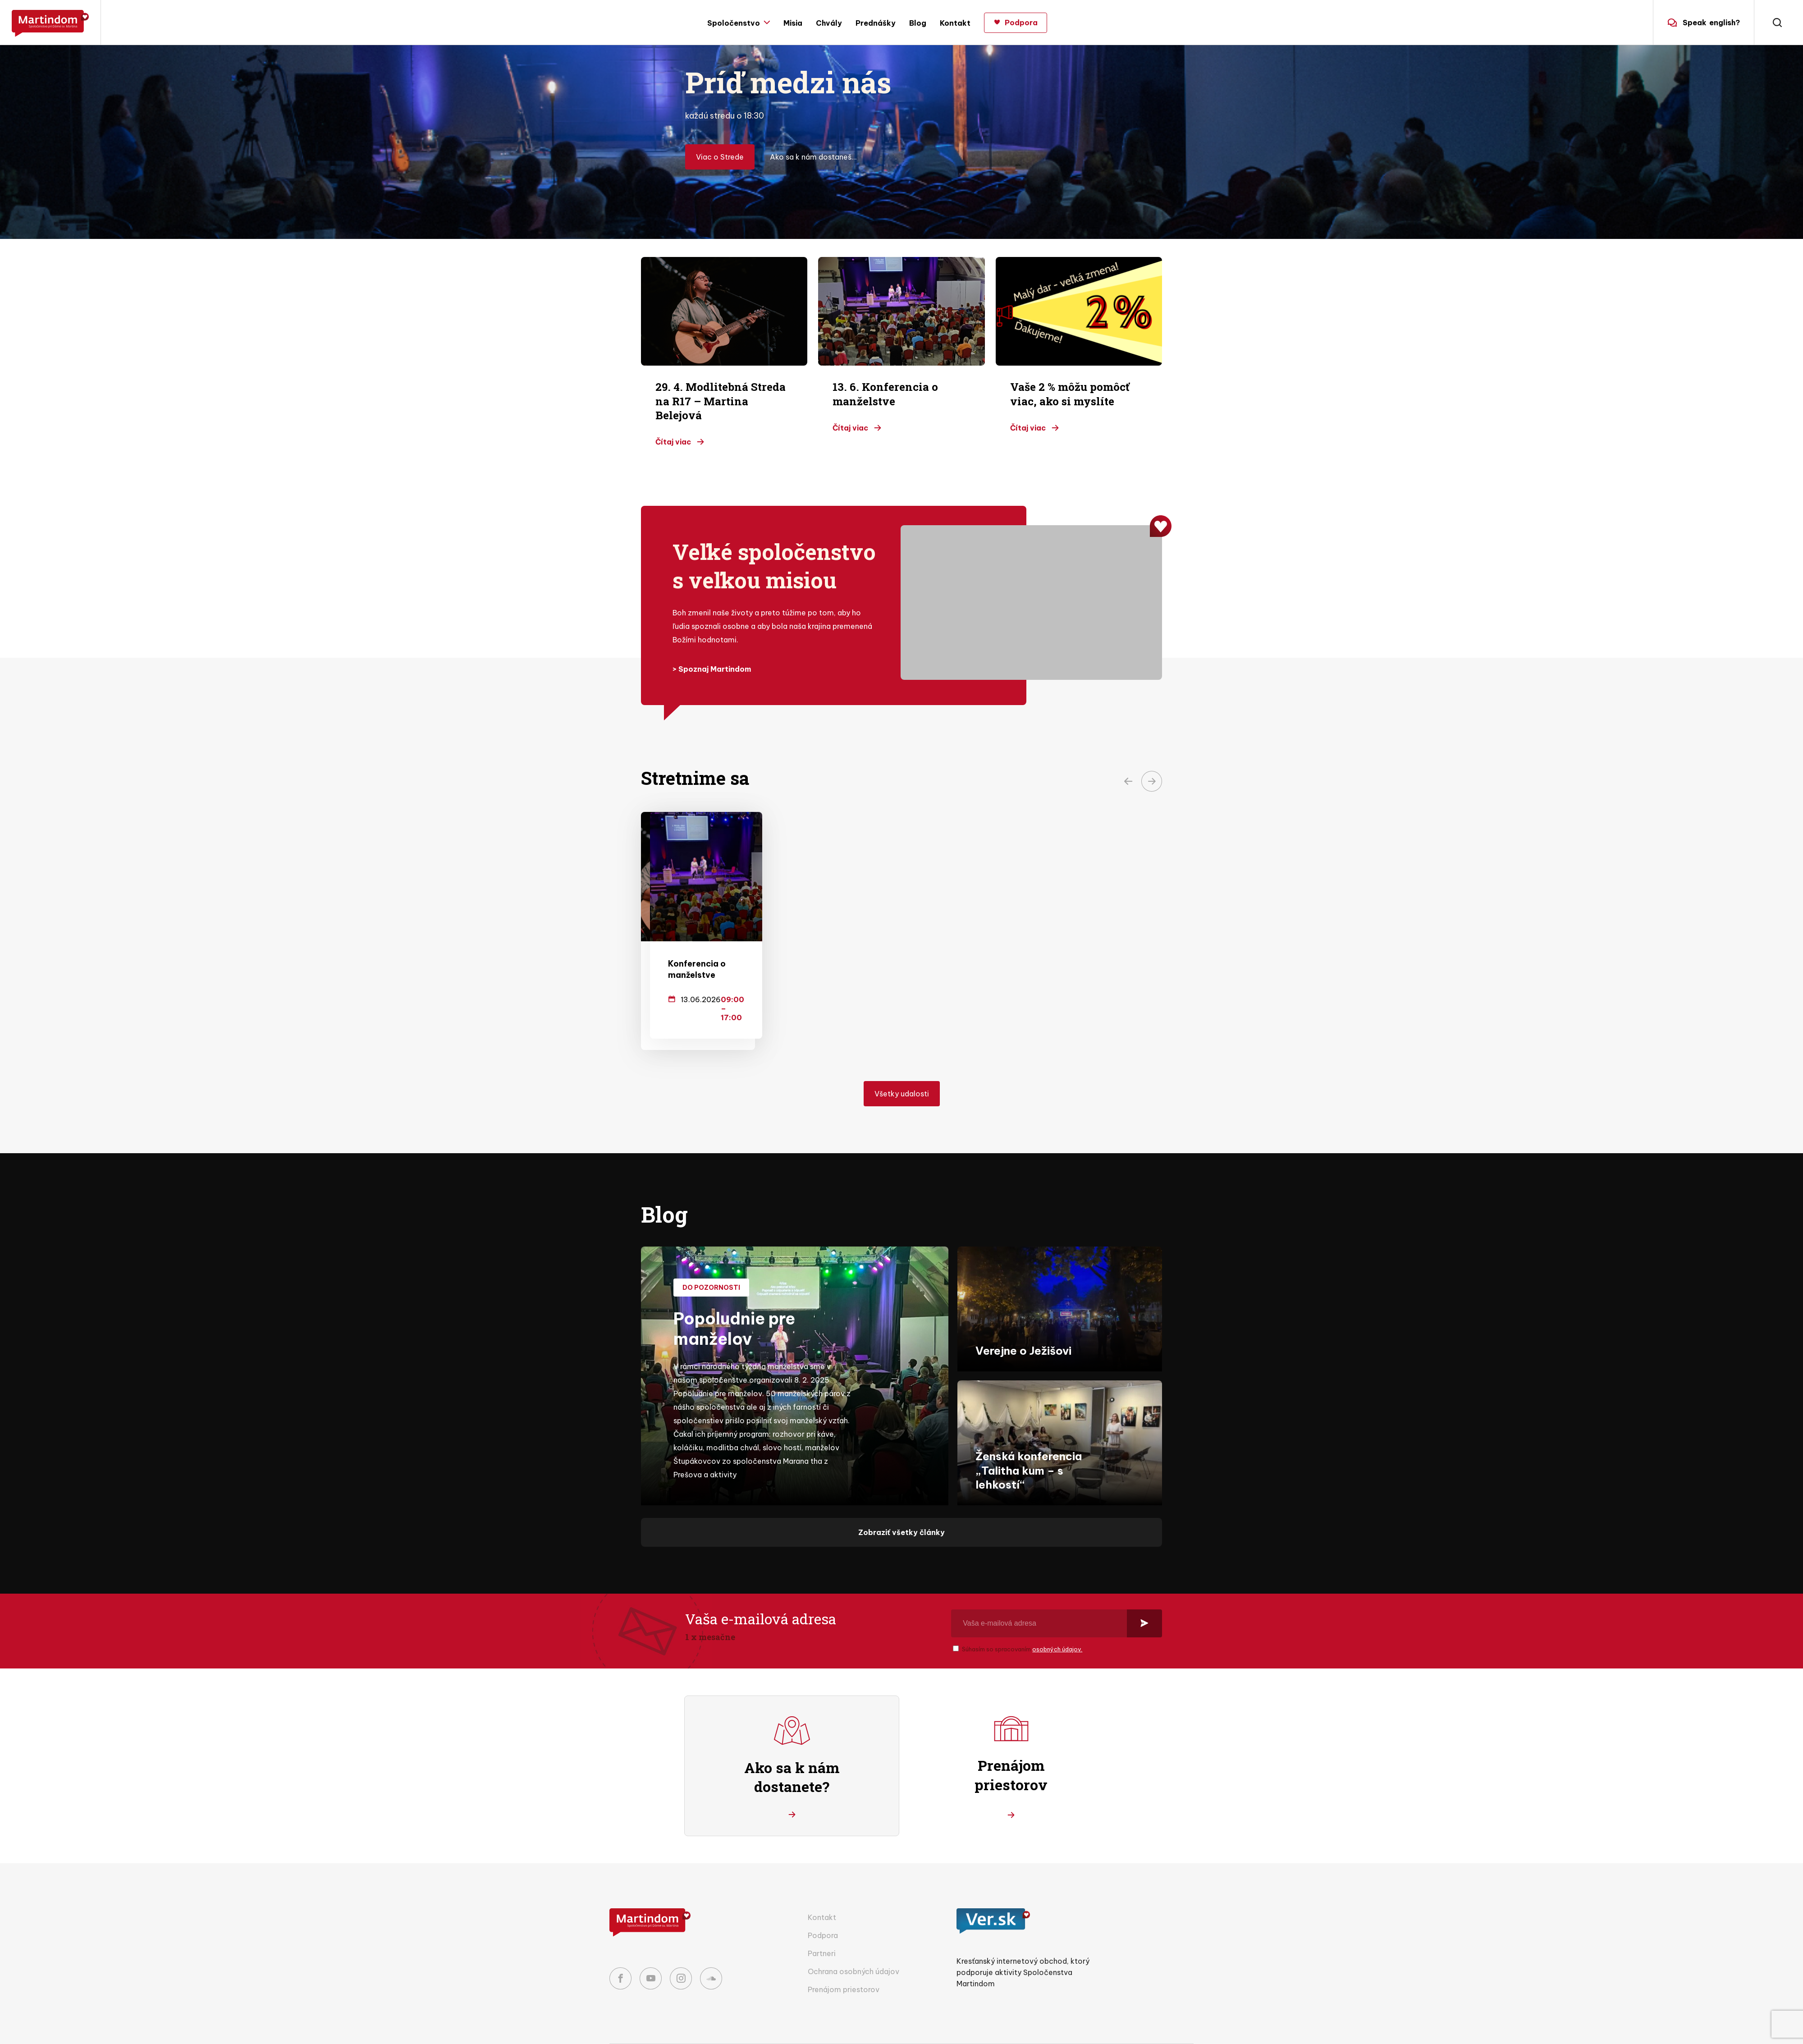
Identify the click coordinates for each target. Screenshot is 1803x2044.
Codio (1183, 2030)
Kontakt (955, 22)
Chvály (829, 22)
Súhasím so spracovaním (1022, 1619)
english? (1703, 22)
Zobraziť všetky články (901, 1503)
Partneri (822, 1924)
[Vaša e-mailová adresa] (1039, 1594)
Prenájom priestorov (843, 1960)
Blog (917, 22)
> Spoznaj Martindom (712, 669)
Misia (792, 22)
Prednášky (876, 22)
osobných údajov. (1057, 1619)
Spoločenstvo (733, 22)
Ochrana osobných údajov (853, 1942)
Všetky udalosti (901, 1064)
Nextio (1128, 2030)
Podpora (823, 1906)
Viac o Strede (720, 156)
